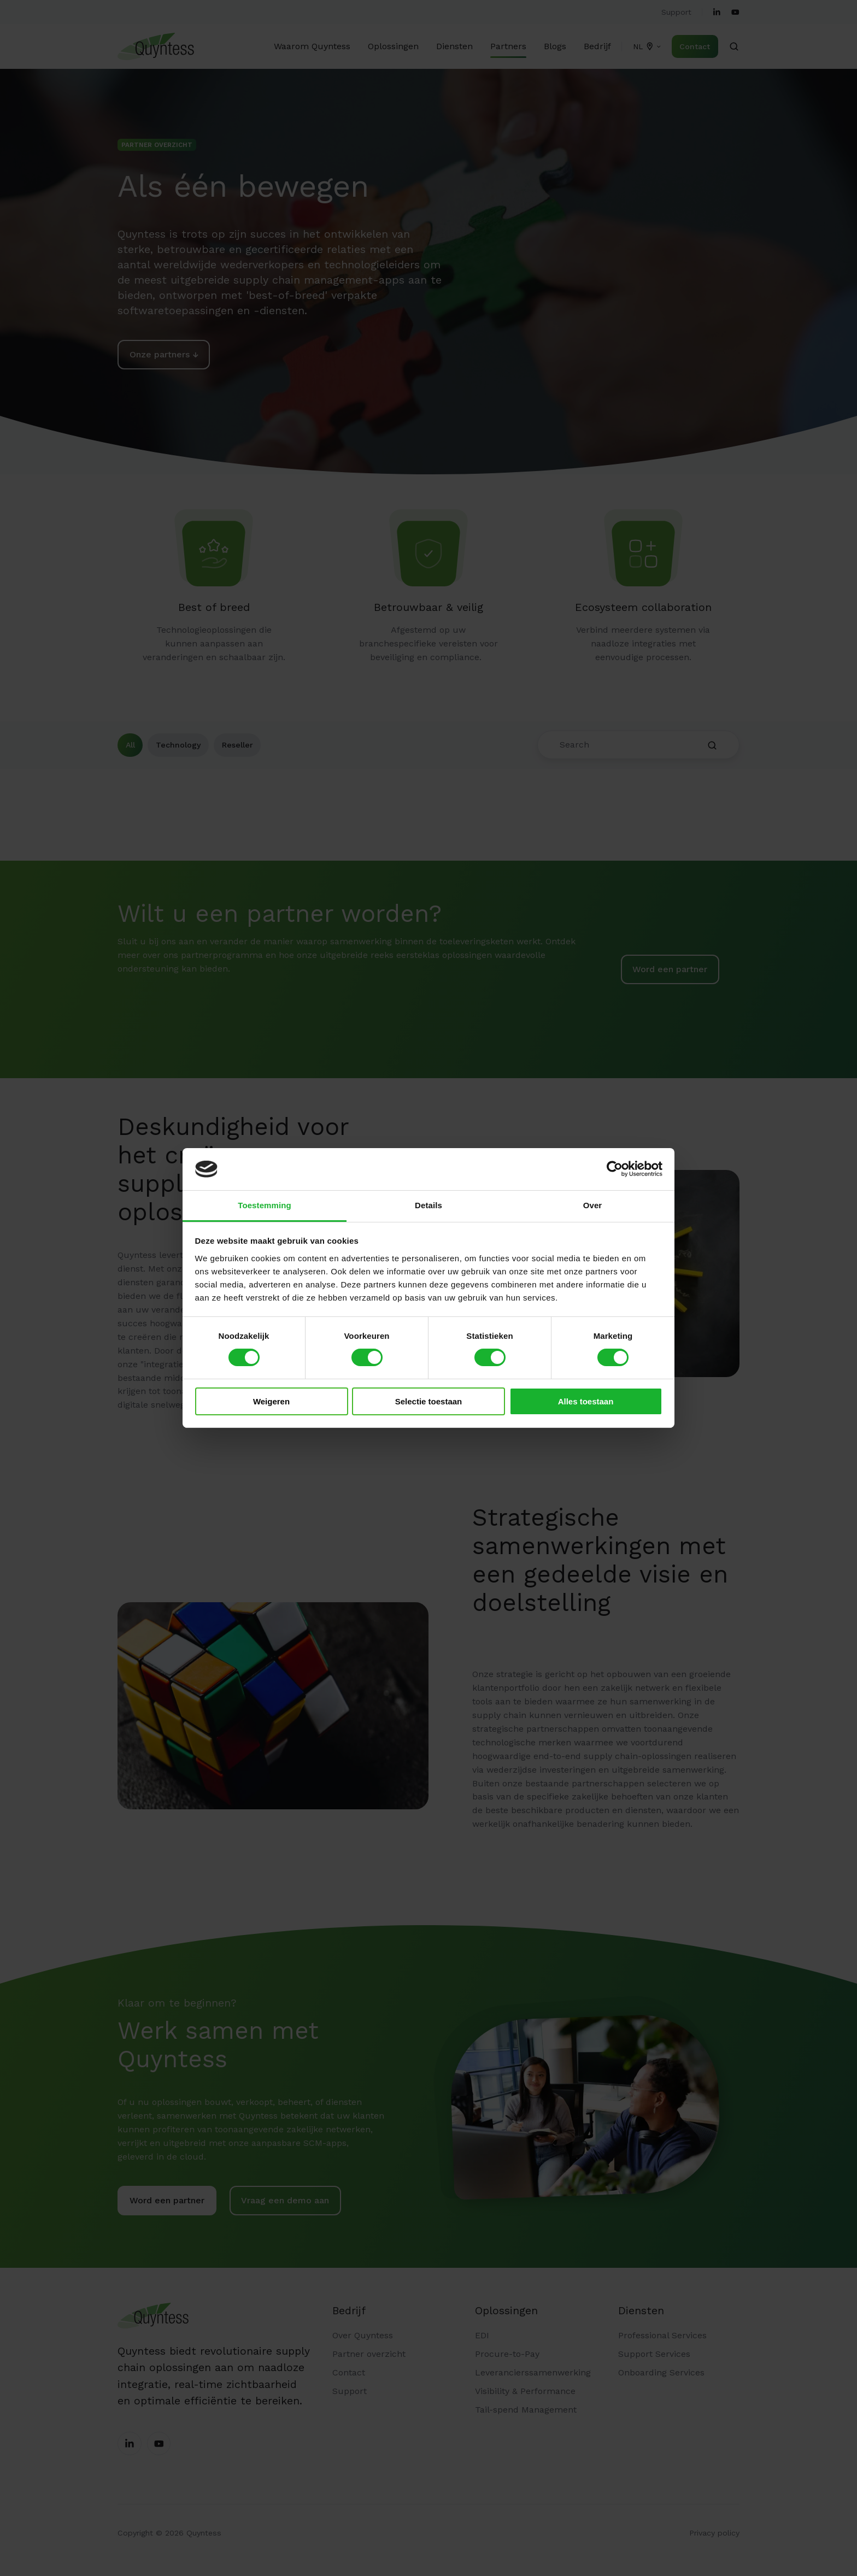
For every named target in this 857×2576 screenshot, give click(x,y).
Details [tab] (428, 1205)
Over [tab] (592, 1205)
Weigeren (271, 1401)
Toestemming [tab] (264, 1205)
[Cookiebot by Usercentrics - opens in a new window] (614, 1169)
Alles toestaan (586, 1401)
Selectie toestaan (428, 1401)
